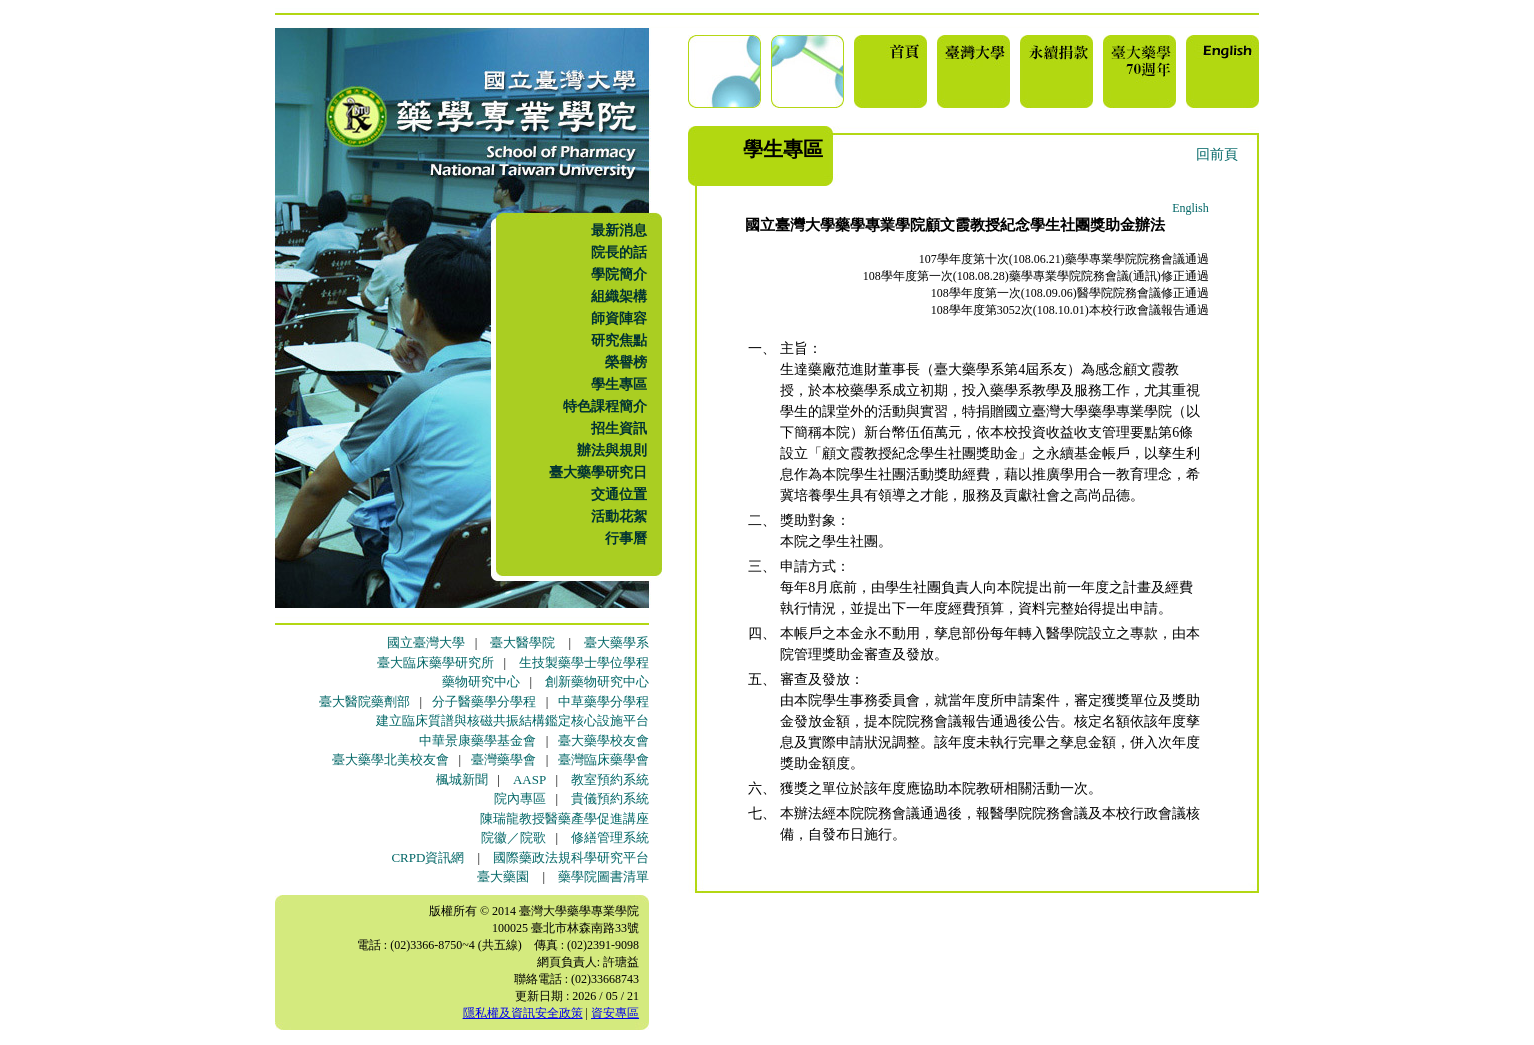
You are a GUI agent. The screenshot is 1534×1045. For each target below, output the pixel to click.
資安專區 (615, 1013)
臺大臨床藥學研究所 (435, 662)
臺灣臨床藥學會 (603, 759)
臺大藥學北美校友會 (390, 759)
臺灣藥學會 (503, 759)
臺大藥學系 (616, 642)
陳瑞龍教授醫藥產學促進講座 (564, 818)
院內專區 (520, 798)
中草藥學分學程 (603, 701)
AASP (529, 779)
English (1190, 208)
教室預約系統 (610, 779)
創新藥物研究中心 (597, 681)
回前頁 (1217, 154)
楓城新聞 (462, 779)
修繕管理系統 (610, 837)
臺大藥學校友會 (603, 740)
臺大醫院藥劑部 (364, 701)
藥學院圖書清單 (603, 876)
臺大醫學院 (522, 642)
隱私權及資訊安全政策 (523, 1013)
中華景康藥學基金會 (477, 740)
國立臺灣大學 (426, 642)
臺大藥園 (503, 876)
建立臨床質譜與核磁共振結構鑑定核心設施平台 (512, 720)
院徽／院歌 (513, 837)
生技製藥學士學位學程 (584, 662)
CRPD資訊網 (427, 857)
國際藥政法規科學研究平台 (571, 857)
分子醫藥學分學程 (484, 701)
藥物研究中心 (481, 681)
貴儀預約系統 (610, 798)
